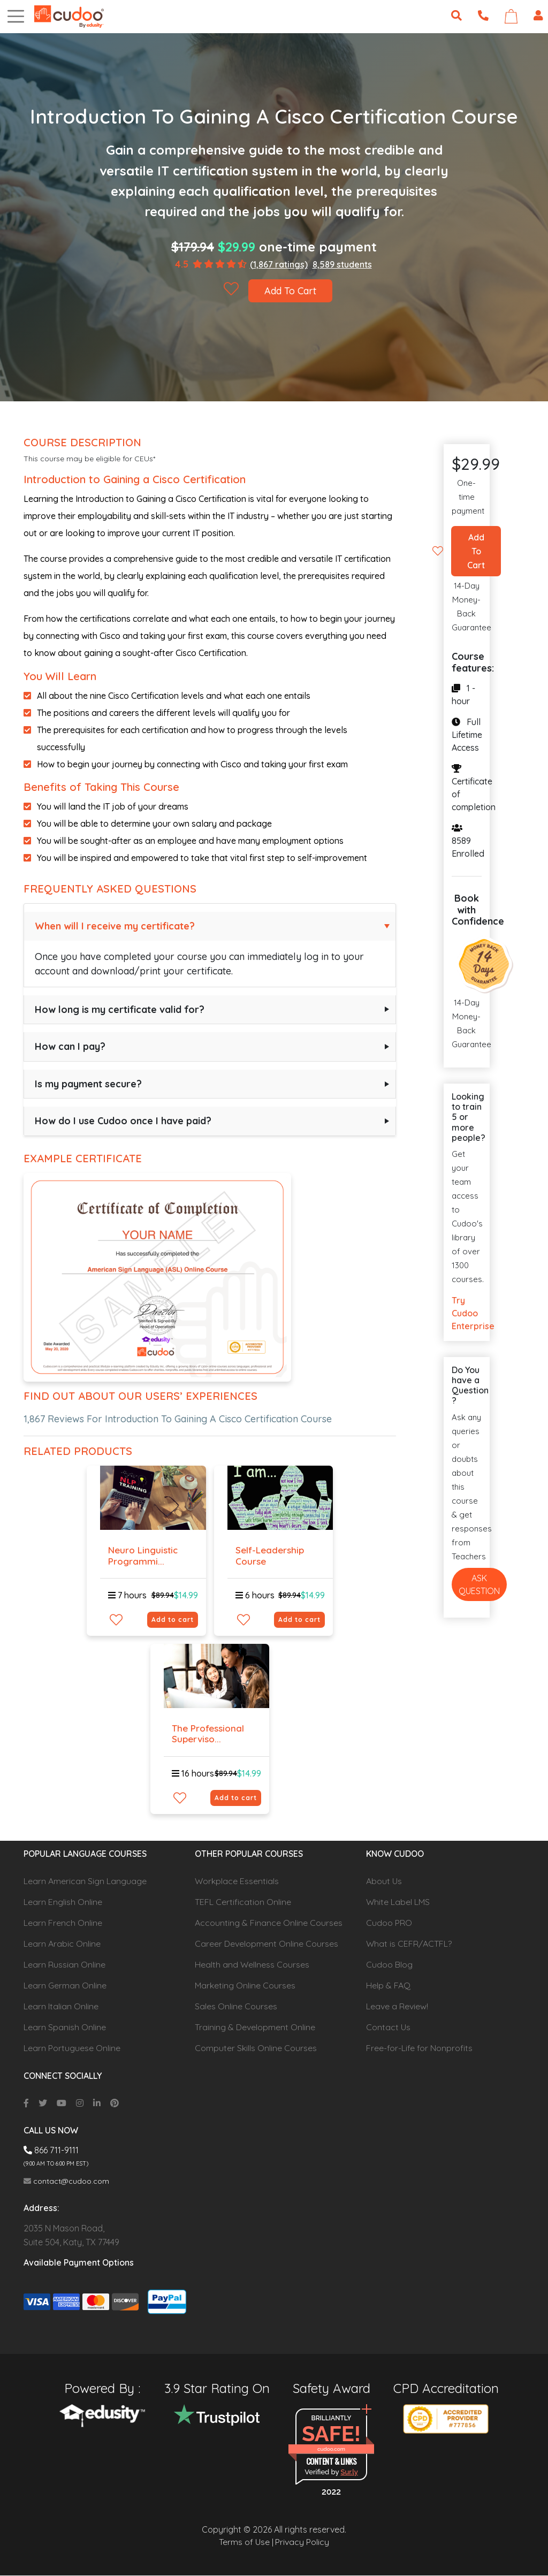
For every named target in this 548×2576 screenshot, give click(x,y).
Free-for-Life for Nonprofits (419, 2048)
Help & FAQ (388, 1985)
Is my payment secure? (88, 1084)
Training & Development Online (255, 2027)
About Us (384, 1881)
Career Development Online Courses (266, 1944)
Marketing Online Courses (245, 1985)
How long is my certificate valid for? (119, 1009)
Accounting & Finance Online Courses (268, 1923)
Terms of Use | (246, 2542)
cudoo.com (331, 2449)
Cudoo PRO (389, 1923)
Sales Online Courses (236, 2006)
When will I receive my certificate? (115, 926)
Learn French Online (63, 1923)
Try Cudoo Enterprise (467, 1313)
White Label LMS (398, 1902)
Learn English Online (63, 1902)
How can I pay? (70, 1046)
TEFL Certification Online (243, 1902)
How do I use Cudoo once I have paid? (123, 1121)
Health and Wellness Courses (252, 1965)
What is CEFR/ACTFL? (409, 1944)
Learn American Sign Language (85, 1881)
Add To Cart (291, 291)
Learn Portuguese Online (72, 2048)
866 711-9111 (51, 2150)
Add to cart (172, 1619)
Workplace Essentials (237, 1881)
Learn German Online (65, 1985)
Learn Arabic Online (62, 1944)
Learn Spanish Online (65, 2027)
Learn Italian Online (61, 2006)
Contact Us (388, 2027)
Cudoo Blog (389, 1965)
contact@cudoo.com (66, 2181)
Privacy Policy (302, 2542)
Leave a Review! (397, 2006)
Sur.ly (348, 2472)
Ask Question (479, 1584)
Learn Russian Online (64, 1965)
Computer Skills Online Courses (256, 2048)
